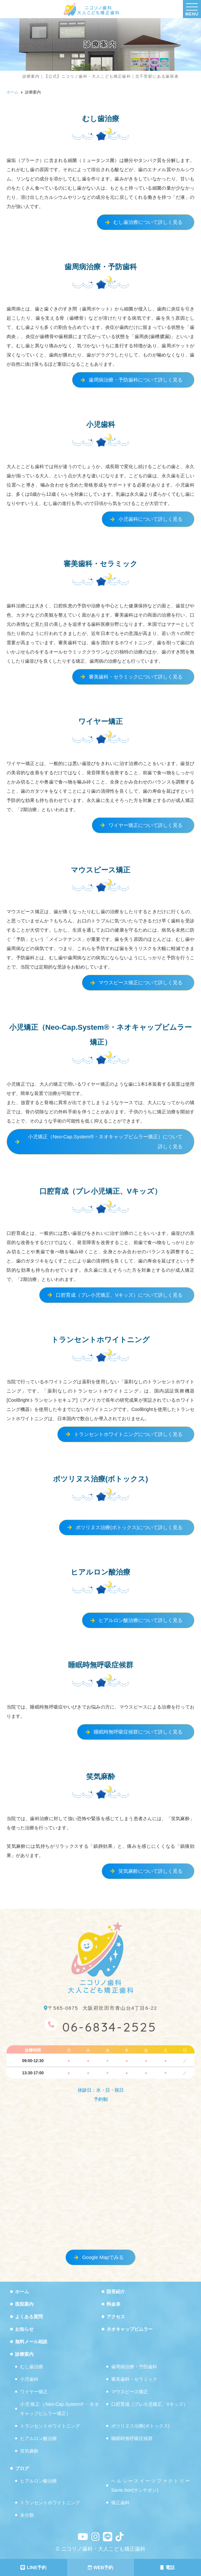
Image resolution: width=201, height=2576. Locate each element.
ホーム (22, 2292)
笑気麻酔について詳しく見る (150, 1871)
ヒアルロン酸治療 (38, 2438)
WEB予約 (100, 2567)
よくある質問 (29, 2317)
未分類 (27, 2515)
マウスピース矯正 (129, 2392)
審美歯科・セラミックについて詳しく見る (136, 676)
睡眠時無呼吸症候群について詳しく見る (138, 1732)
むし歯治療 (31, 2367)
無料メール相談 (31, 2342)
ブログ (22, 2468)
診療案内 (24, 2354)
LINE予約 (33, 2567)
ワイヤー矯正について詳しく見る (146, 825)
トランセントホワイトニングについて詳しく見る (128, 1434)
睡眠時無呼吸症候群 (132, 2438)
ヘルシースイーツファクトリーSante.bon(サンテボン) (151, 2486)
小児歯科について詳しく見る (150, 519)
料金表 (113, 2304)
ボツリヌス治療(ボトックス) (140, 2426)
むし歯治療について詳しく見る (148, 222)
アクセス (116, 2317)
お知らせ (24, 2329)
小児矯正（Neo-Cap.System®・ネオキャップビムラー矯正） (60, 2409)
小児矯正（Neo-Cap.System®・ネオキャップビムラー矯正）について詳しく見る (105, 1141)
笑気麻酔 (29, 2451)
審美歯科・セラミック (134, 2379)
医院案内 (24, 2304)
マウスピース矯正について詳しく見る (141, 982)
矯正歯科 (120, 2503)
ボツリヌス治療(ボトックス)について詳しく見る (129, 1527)
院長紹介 (116, 2292)
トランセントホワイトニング (50, 2426)
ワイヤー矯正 (34, 2392)
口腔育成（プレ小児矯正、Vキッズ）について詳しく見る (119, 1295)
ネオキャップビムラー (130, 2329)
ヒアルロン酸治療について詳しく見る (141, 1620)
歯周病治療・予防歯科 (134, 2367)
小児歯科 (29, 2379)
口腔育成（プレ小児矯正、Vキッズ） (149, 2404)
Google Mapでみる (103, 2257)
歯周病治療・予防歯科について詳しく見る (136, 380)
